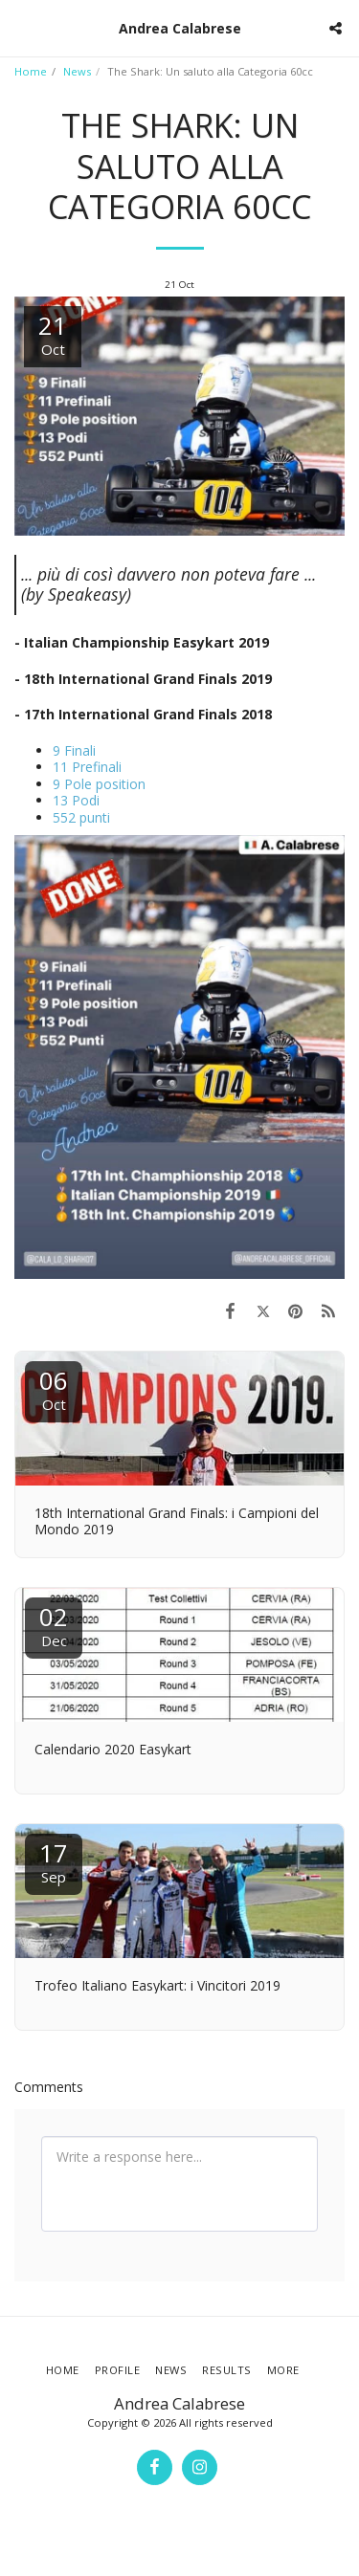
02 (53, 1624)
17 (53, 1861)
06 (53, 1388)
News (77, 71)
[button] (21, 27)
